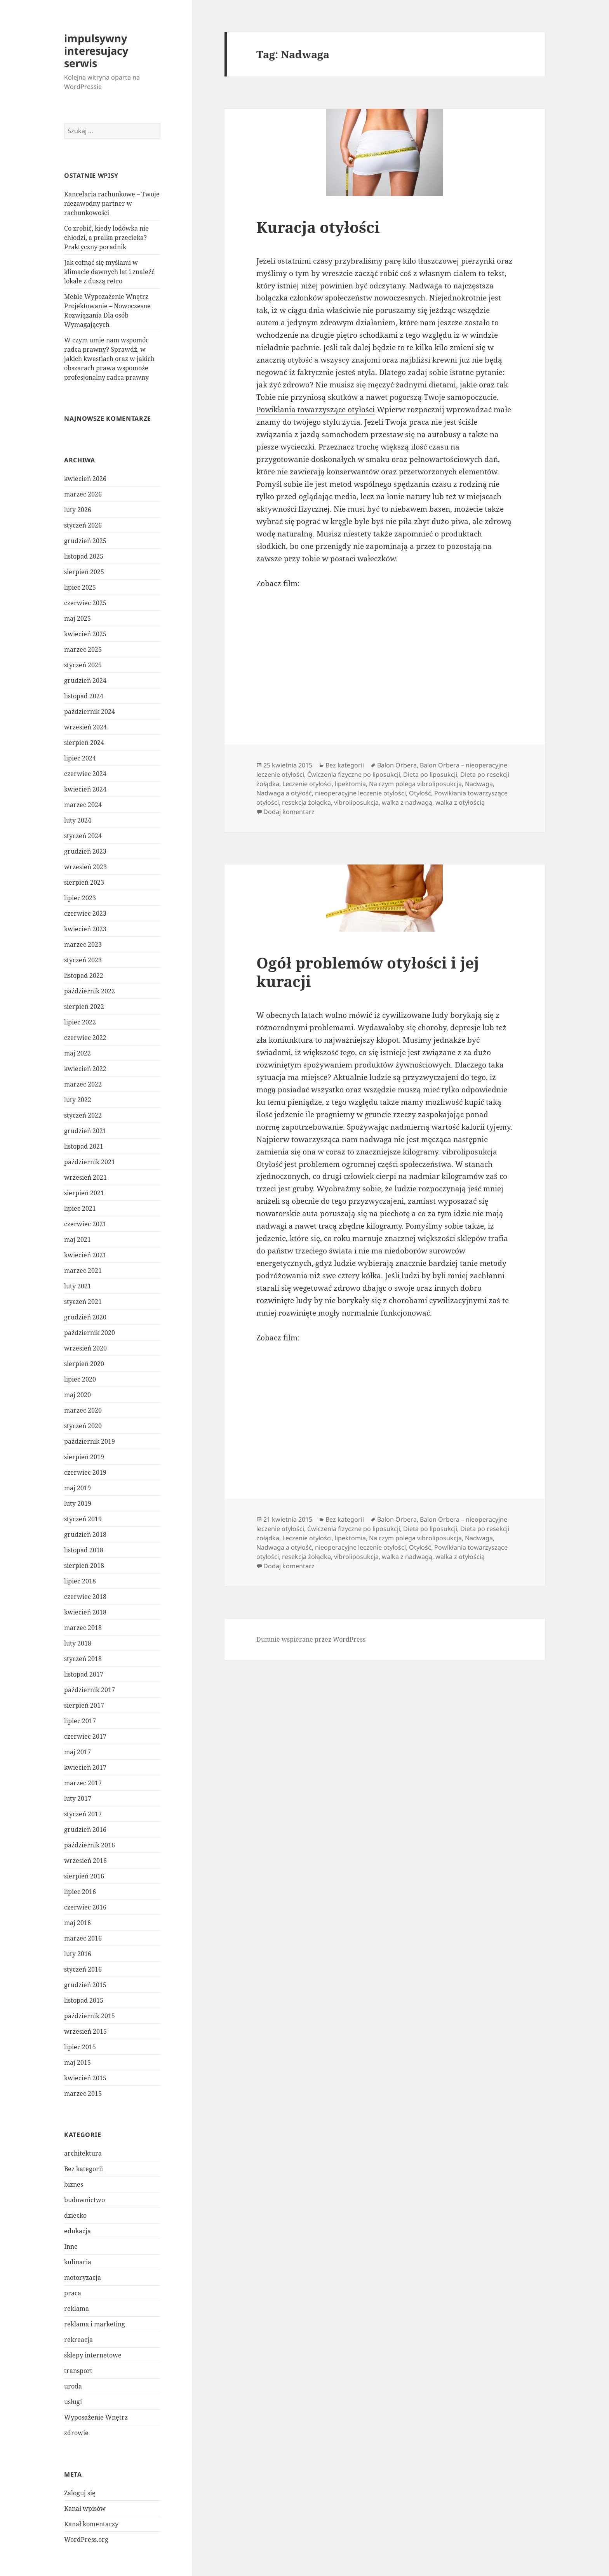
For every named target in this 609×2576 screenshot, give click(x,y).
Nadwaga (479, 783)
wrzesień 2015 (85, 2031)
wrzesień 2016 (85, 1860)
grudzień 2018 (85, 1534)
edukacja (77, 2231)
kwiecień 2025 (85, 634)
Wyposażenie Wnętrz (96, 2417)
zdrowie (76, 2432)
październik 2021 (89, 1162)
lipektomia (350, 783)
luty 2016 (77, 1953)
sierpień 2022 (84, 1006)
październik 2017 (89, 1690)
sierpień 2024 (84, 742)
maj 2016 (77, 1922)
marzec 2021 (83, 1270)
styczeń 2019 (83, 1519)
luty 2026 (77, 509)
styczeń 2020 (83, 1426)
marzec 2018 (83, 1627)
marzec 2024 (83, 804)
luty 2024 (77, 820)
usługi (73, 2401)
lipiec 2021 (80, 1208)
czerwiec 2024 (85, 773)
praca (72, 2293)
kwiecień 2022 (85, 1068)
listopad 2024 (83, 696)
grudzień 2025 (85, 540)
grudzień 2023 (85, 851)
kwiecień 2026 (85, 478)
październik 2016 (89, 1845)
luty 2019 (77, 1503)
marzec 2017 (83, 1783)
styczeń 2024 (83, 835)
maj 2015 (77, 2062)
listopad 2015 (83, 2000)
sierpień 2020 (84, 1363)
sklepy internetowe (93, 2355)
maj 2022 (77, 1053)
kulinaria (77, 2262)
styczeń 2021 (83, 1301)
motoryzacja (82, 2277)
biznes (73, 2184)
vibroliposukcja (356, 802)
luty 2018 (77, 1643)
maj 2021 (77, 1239)
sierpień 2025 (84, 572)
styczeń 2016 (83, 1969)
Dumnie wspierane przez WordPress (310, 1639)
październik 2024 (89, 711)
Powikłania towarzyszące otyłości (315, 409)
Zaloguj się (80, 2493)
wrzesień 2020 (85, 1348)
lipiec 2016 (80, 1891)
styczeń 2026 (83, 525)
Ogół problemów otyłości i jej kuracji (367, 971)
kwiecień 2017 (85, 1767)
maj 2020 (77, 1394)
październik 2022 (89, 991)
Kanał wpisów (85, 2508)
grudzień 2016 (85, 1829)
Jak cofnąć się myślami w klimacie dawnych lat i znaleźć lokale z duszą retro (109, 271)
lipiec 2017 (80, 1721)
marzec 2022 (83, 1084)
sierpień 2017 (84, 1705)
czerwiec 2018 (85, 1596)
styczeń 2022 (83, 1115)
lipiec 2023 (80, 898)
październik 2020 (89, 1332)
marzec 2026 (83, 494)
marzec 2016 (83, 1938)
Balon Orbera (397, 765)
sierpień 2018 (84, 1565)
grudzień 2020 (85, 1317)
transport (78, 2370)
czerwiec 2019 (85, 1472)
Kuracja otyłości (318, 227)
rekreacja (78, 2339)
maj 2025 (77, 618)
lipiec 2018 (80, 1581)
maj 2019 (77, 1488)
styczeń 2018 (83, 1658)
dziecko (75, 2215)
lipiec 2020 (80, 1379)
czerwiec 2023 (85, 913)
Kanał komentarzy (91, 2524)
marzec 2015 (83, 2093)
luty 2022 (77, 1099)
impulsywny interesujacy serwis (96, 50)
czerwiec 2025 (85, 603)
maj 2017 (77, 1752)
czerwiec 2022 (85, 1037)
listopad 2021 (83, 1146)
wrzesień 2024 (85, 727)
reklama (76, 2308)
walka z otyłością (460, 802)
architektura (83, 2153)
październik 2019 (89, 1441)
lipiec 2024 (80, 758)
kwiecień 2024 (85, 789)
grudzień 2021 (85, 1131)
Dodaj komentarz (289, 811)
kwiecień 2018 (85, 1612)
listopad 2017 (83, 1674)
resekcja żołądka (306, 802)
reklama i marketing (94, 2324)
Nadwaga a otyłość (284, 793)
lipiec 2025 (80, 587)
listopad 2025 (83, 556)
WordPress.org (86, 2539)
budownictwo (84, 2200)
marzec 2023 (83, 944)
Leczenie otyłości (307, 783)
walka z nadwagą (407, 802)
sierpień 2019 (84, 1457)
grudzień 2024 (85, 680)
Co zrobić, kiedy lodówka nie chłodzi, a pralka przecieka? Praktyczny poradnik (106, 237)
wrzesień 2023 (85, 867)
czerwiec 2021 (85, 1224)
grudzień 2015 (85, 1985)
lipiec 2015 (80, 2047)
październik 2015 (89, 2016)
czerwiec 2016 (85, 1907)
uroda (73, 2386)
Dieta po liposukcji (430, 774)
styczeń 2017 (83, 1814)
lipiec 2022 (80, 1022)
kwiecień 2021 (85, 1255)
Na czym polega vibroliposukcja (415, 783)
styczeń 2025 (83, 665)
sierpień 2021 (84, 1193)
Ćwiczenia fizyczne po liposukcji (353, 774)
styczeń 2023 (83, 960)
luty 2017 (77, 1798)
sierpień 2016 (84, 1876)
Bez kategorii (83, 2169)
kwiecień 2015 (85, 2078)
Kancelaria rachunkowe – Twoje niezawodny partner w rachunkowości (112, 203)
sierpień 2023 (84, 882)
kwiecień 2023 (85, 929)
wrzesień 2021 (85, 1177)
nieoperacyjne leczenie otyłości (360, 793)
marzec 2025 (83, 649)
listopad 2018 (83, 1550)
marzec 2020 (83, 1410)
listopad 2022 (83, 975)
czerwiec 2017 (85, 1736)
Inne (71, 2246)
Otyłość (420, 793)
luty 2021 (77, 1286)
